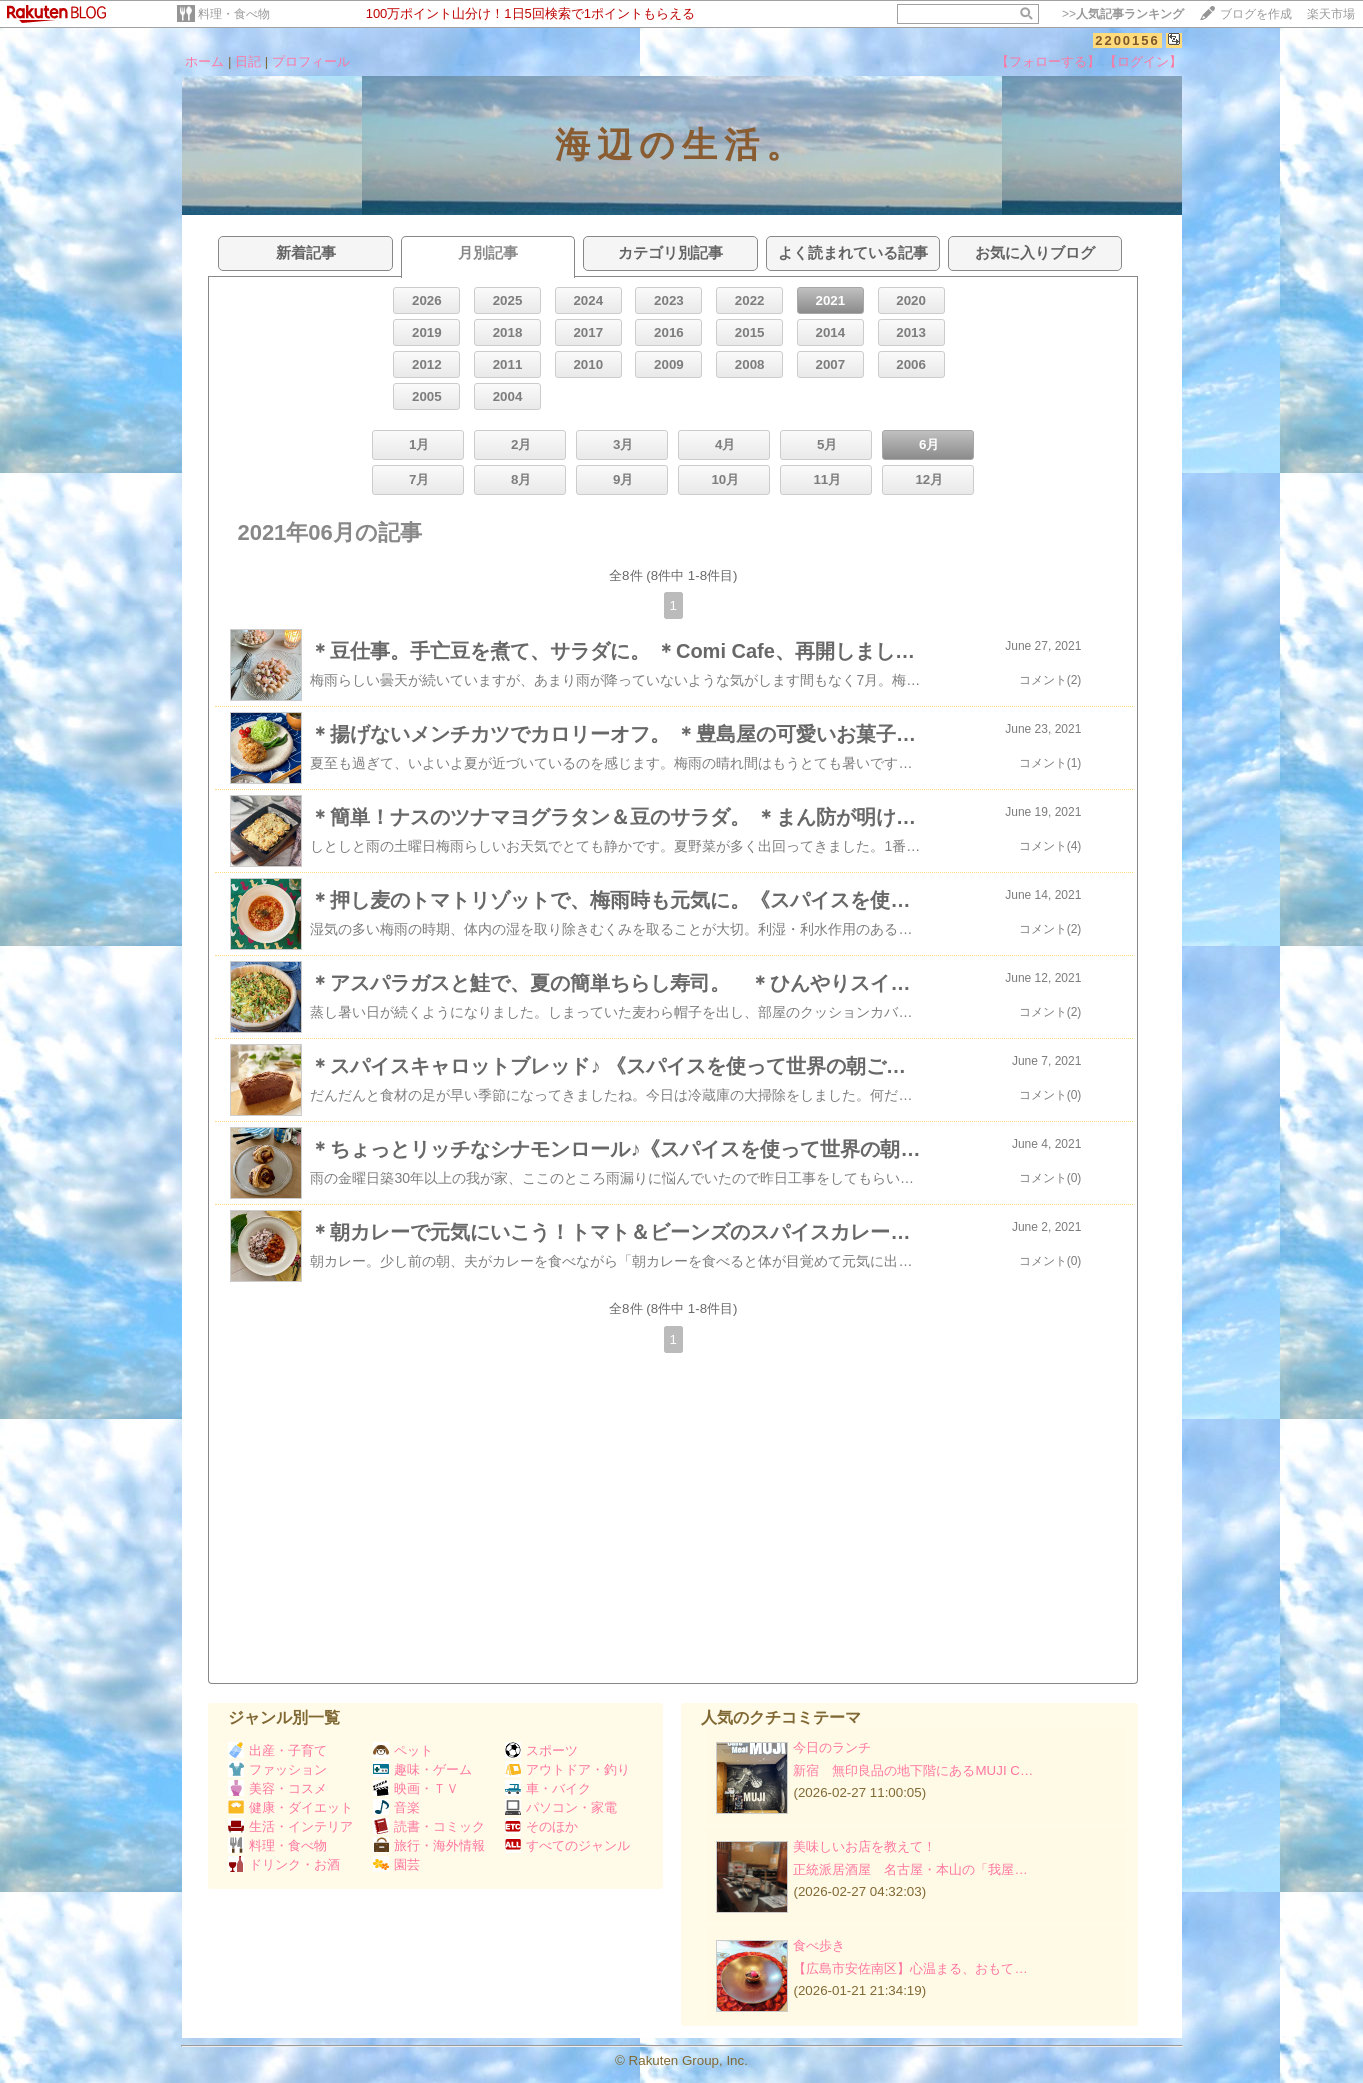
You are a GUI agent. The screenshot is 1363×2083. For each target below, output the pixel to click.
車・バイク (548, 1788)
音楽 (396, 1807)
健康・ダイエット (290, 1807)
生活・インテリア (290, 1826)
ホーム (204, 61)
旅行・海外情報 (429, 1845)
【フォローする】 (1048, 61)
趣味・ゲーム (422, 1769)
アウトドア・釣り (567, 1769)
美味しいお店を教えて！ (864, 1846)
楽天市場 (1331, 14)
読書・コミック (429, 1826)
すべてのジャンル (567, 1845)
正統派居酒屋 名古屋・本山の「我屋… (910, 1869)
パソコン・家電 (561, 1807)
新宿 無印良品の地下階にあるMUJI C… (913, 1770)
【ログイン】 (1143, 61)
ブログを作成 (1256, 14)
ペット (403, 1750)
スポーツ (541, 1750)
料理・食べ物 (234, 14)
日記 (248, 61)
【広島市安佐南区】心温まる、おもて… (910, 1968)
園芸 (396, 1864)
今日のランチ (832, 1747)
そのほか (541, 1826)
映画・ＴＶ (416, 1788)
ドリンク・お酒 (284, 1864)
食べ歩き (819, 1945)
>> (1123, 14)
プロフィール (311, 61)
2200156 (1127, 40)
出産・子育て (277, 1750)
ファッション (277, 1769)
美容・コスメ (277, 1788)
